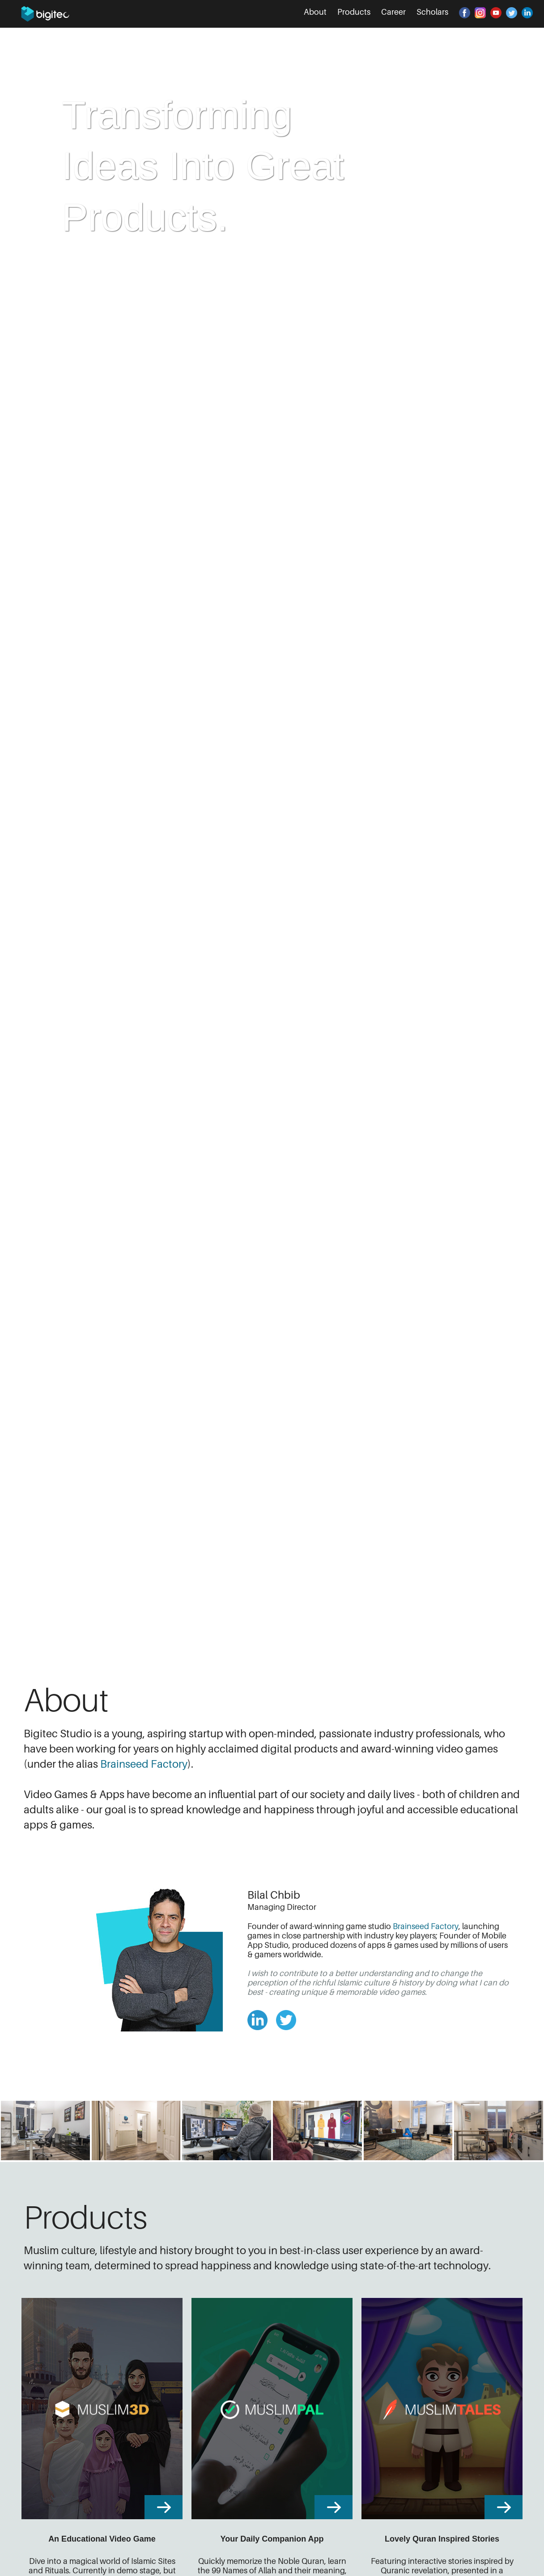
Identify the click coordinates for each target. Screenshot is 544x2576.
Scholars (432, 12)
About (315, 12)
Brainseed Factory (143, 1763)
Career (393, 12)
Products (353, 12)
